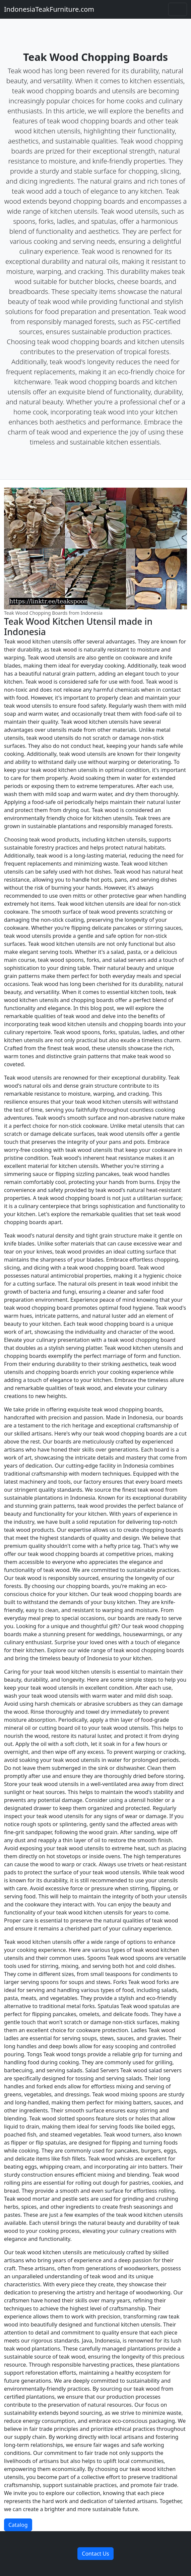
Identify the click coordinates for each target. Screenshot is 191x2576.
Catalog (18, 2525)
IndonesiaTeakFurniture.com (49, 9)
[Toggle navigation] (177, 9)
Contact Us (95, 2553)
